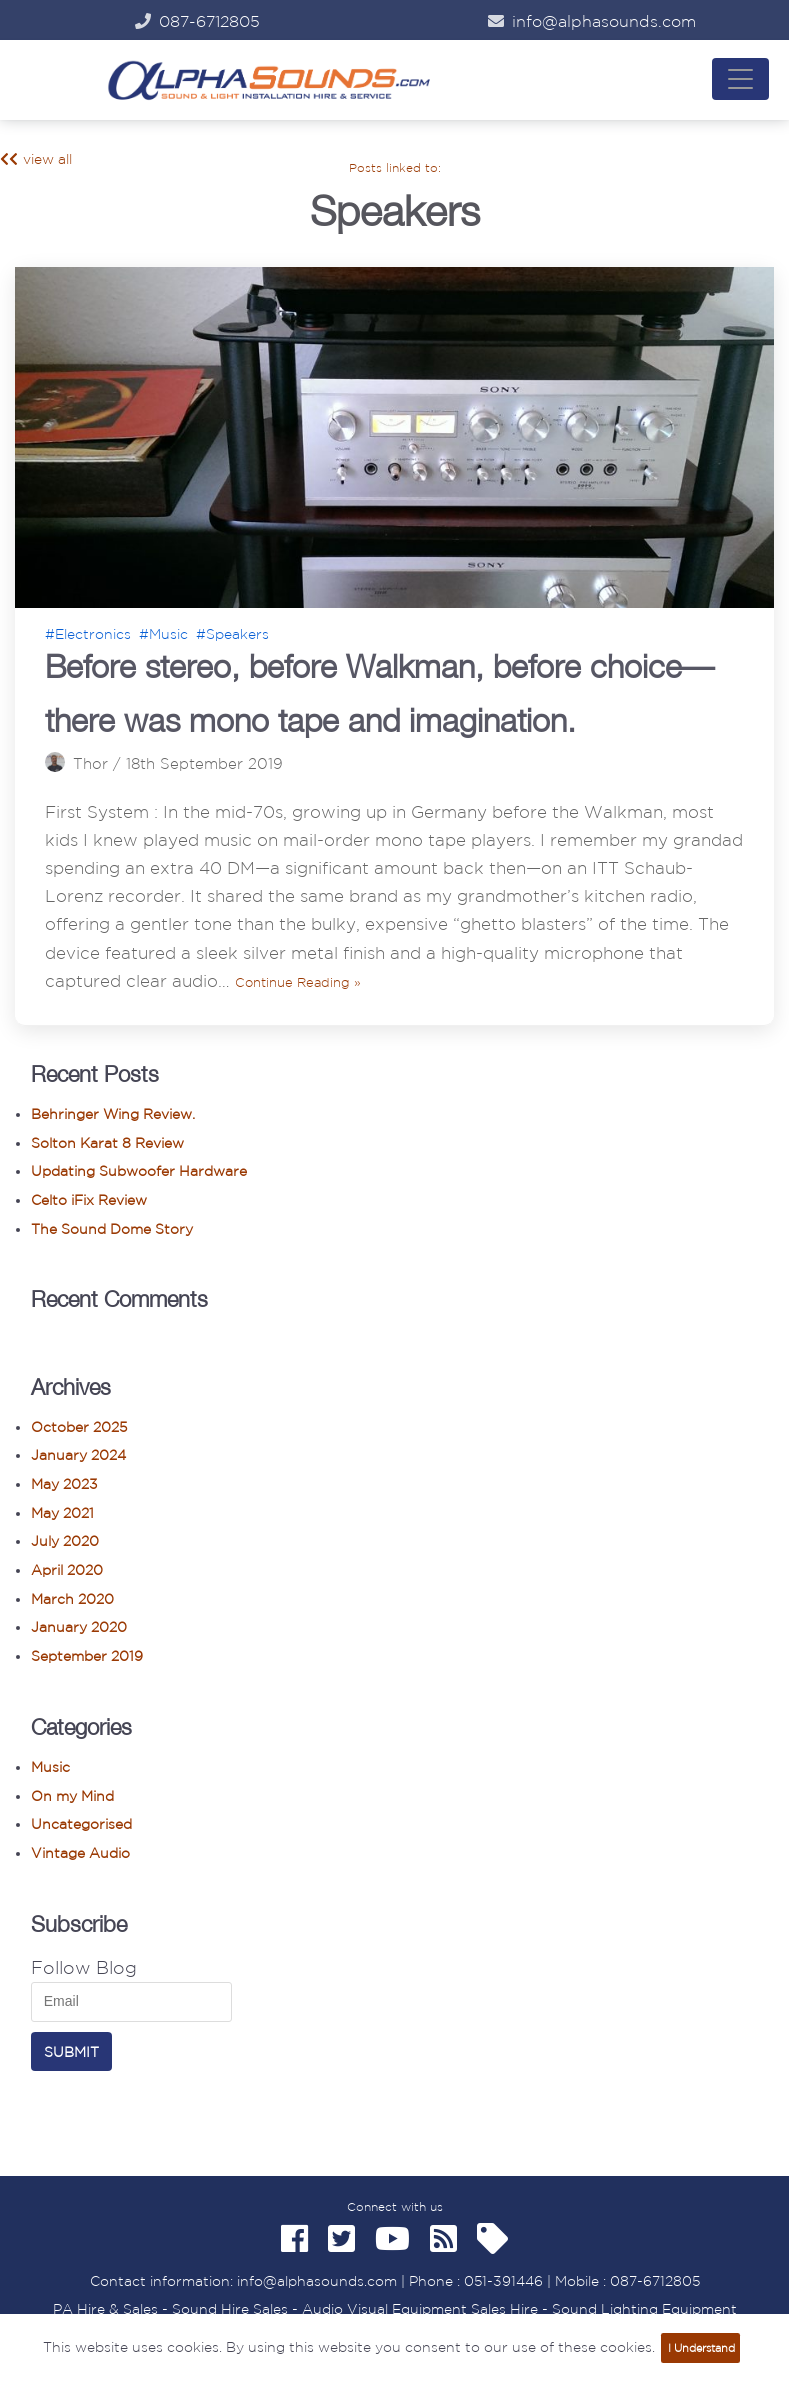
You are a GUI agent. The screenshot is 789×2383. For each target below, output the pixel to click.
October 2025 (79, 1427)
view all (36, 159)
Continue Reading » (298, 982)
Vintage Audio (80, 1853)
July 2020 (65, 1541)
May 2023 (64, 1484)
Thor (90, 763)
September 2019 (87, 1656)
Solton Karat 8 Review (107, 1143)
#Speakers (232, 634)
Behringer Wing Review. (113, 1114)
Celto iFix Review (89, 1200)
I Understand (701, 2348)
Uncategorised (81, 1824)
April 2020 (67, 1570)
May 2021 (62, 1513)
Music (50, 1767)
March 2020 (72, 1599)
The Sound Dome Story (112, 1229)
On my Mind (72, 1796)
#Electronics (88, 634)
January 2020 (79, 1627)
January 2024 (78, 1455)
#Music (163, 634)
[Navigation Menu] (740, 79)
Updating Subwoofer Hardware (139, 1171)
